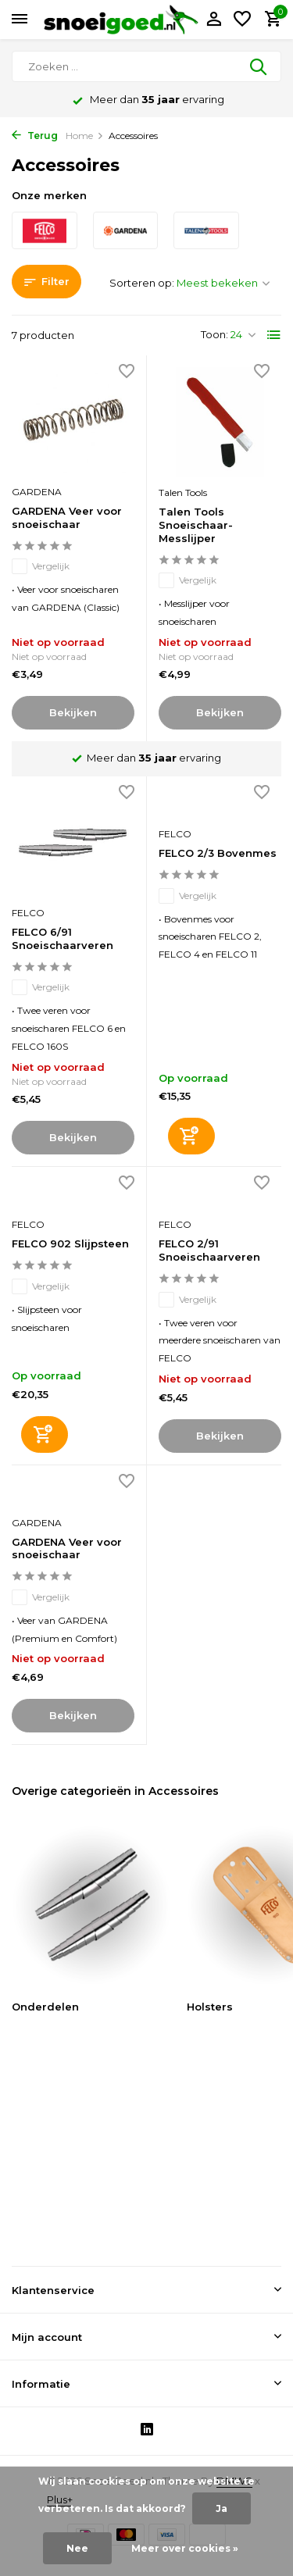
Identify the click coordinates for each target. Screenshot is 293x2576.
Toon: (214, 334)
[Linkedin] (147, 2430)
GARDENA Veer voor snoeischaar (67, 517)
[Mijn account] (213, 19)
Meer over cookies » (184, 2548)
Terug (35, 135)
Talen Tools (183, 492)
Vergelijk (41, 566)
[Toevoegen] (191, 1136)
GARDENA (37, 492)
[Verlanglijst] (242, 19)
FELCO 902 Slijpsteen (70, 1243)
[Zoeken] (146, 66)
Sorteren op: (141, 283)
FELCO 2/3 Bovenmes (218, 853)
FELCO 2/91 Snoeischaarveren (209, 1250)
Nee (77, 2548)
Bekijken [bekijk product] (73, 712)
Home (85, 135)
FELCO (28, 913)
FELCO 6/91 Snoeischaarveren (62, 938)
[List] (274, 335)
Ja (221, 2508)
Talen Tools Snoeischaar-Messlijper (196, 524)
